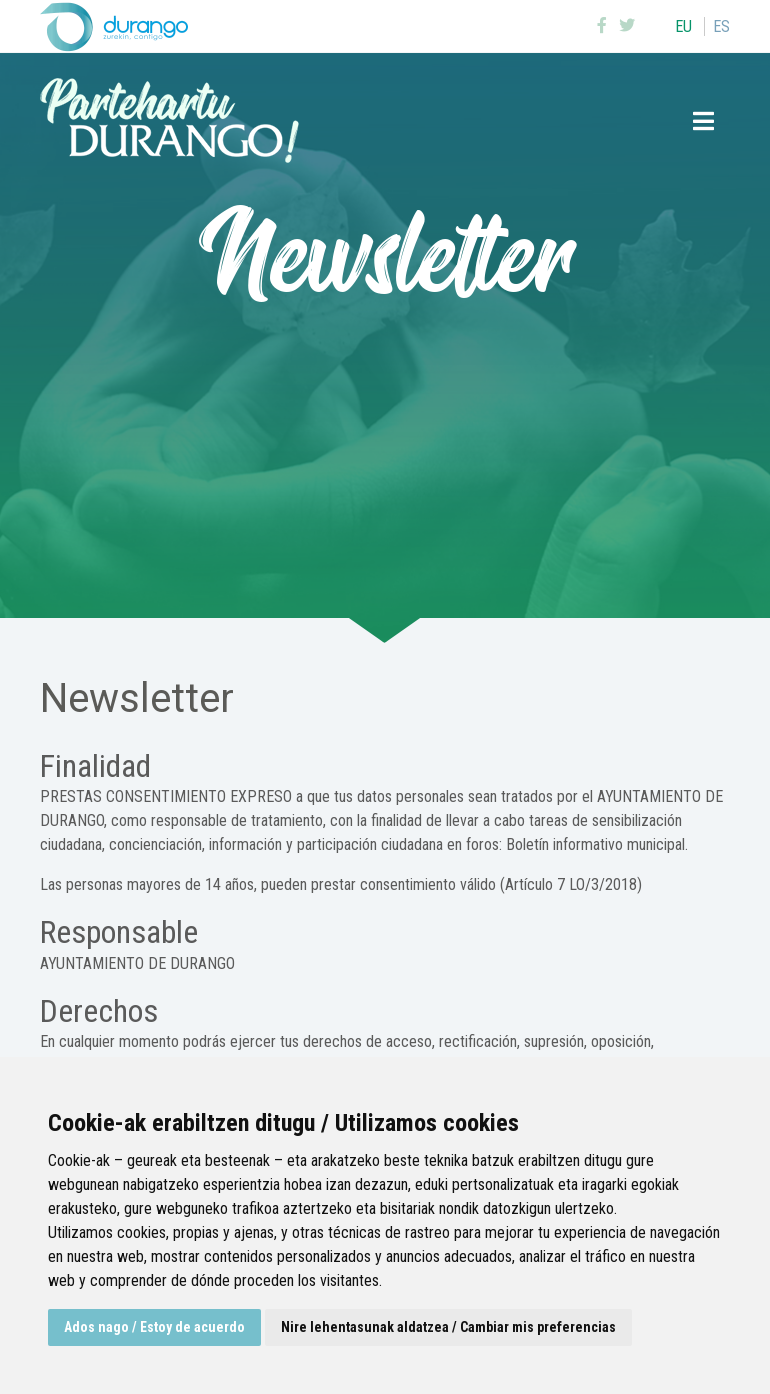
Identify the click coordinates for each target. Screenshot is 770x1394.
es (721, 26)
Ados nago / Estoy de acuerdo (154, 1327)
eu (683, 26)
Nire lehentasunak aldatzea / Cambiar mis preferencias (448, 1327)
